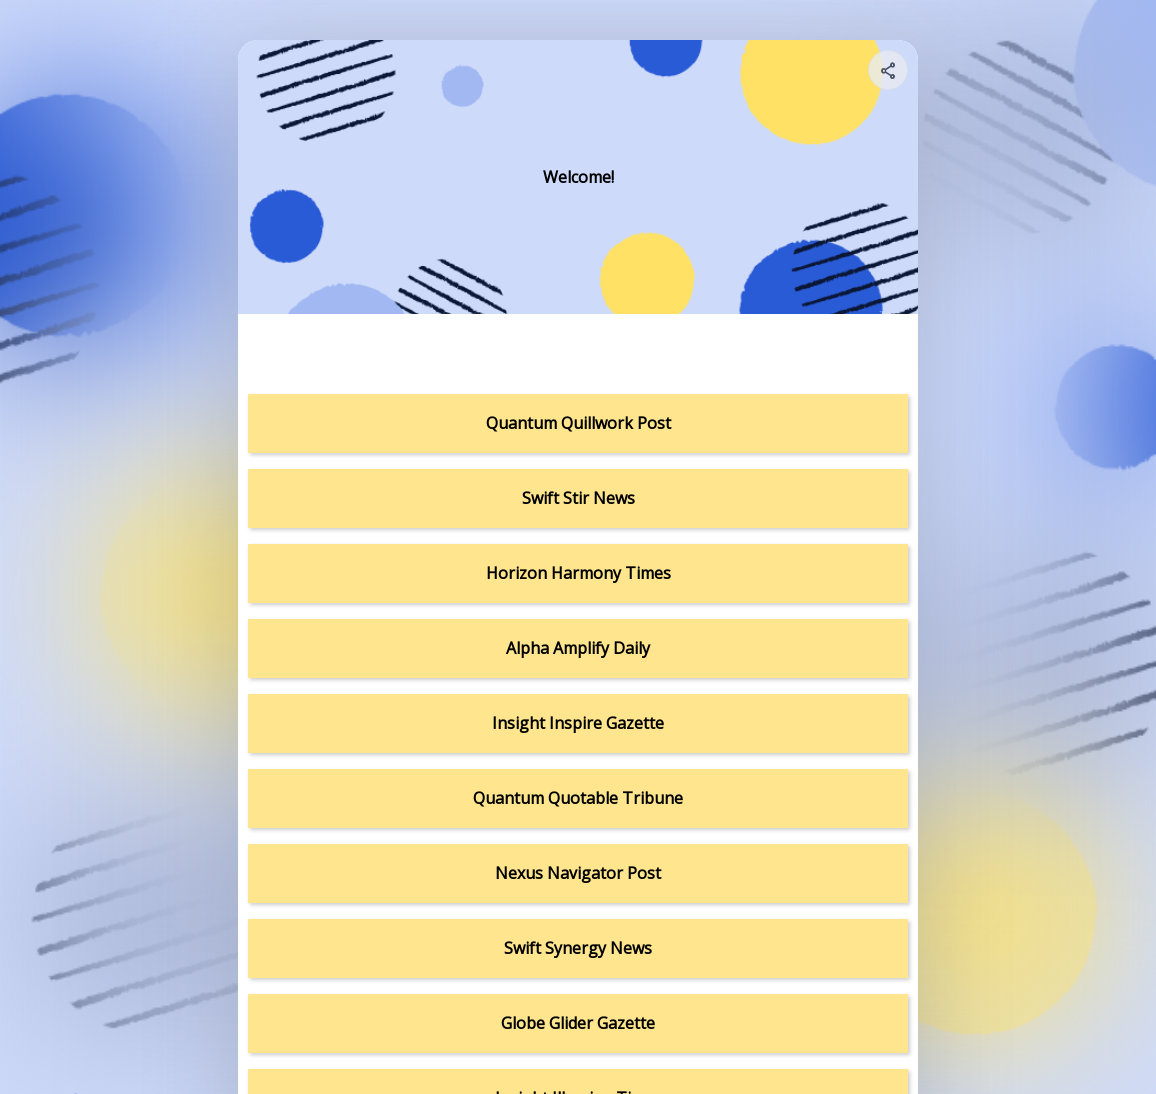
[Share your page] (888, 70)
